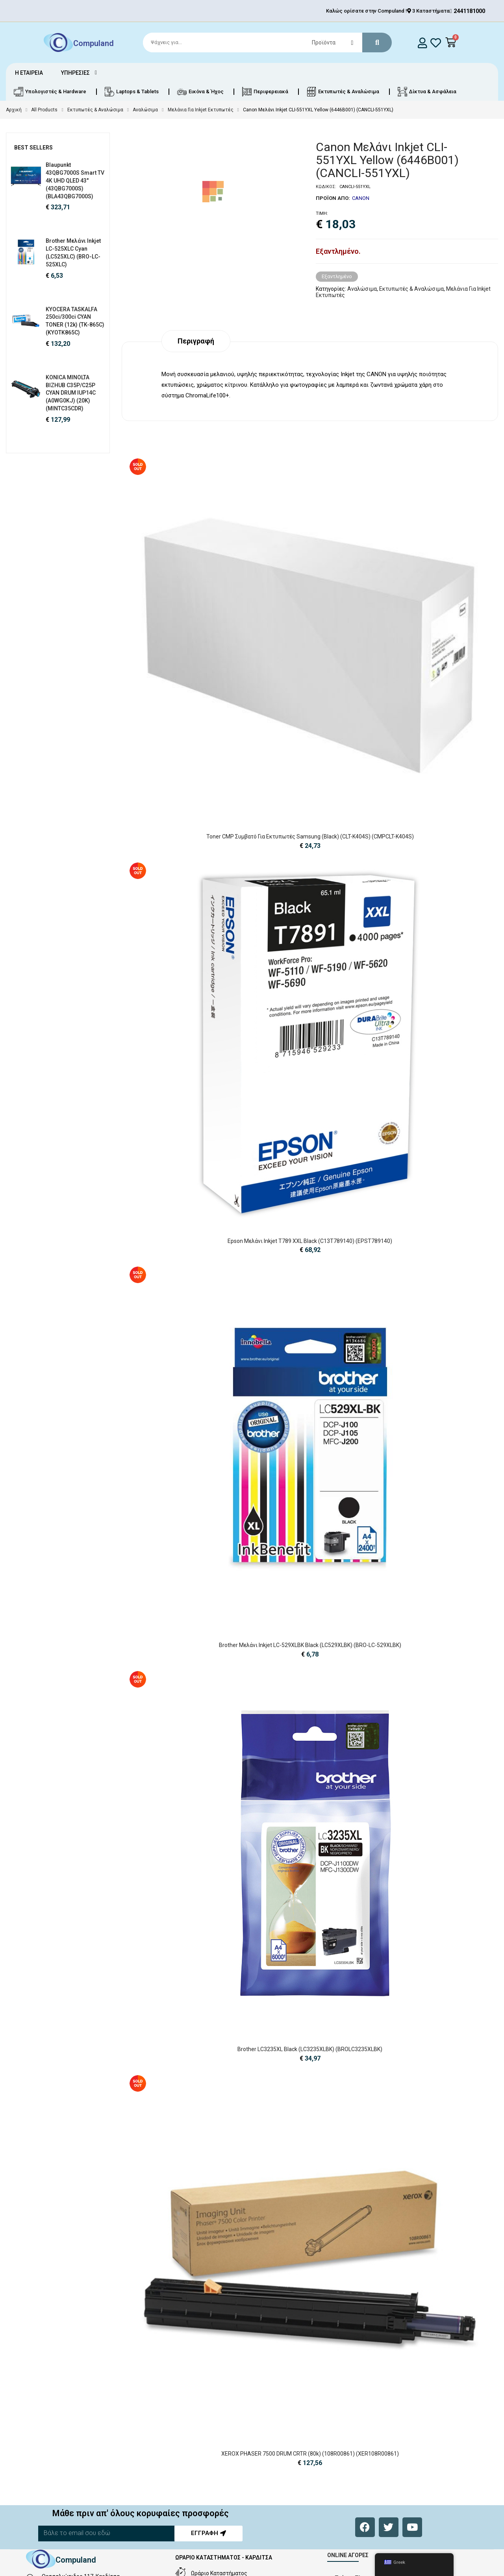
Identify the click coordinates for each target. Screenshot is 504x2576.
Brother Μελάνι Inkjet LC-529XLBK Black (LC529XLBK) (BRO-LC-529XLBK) (310, 1645)
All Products (44, 110)
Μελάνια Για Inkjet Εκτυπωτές (200, 110)
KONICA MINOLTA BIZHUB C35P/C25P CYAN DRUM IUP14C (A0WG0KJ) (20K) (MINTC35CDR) (71, 393)
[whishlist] (435, 42)
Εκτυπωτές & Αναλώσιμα (95, 110)
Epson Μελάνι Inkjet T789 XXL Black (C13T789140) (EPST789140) (310, 1241)
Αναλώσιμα (145, 110)
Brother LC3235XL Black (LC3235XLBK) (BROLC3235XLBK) (309, 2049)
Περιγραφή (196, 341)
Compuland (93, 43)
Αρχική (14, 110)
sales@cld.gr (57, 2547)
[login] (422, 42)
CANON (360, 198)
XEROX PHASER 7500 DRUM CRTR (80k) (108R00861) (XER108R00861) (310, 2357)
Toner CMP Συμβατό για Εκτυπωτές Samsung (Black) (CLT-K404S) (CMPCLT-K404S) (310, 836)
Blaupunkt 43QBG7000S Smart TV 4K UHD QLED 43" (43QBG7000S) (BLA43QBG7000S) (75, 180)
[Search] (264, 42)
